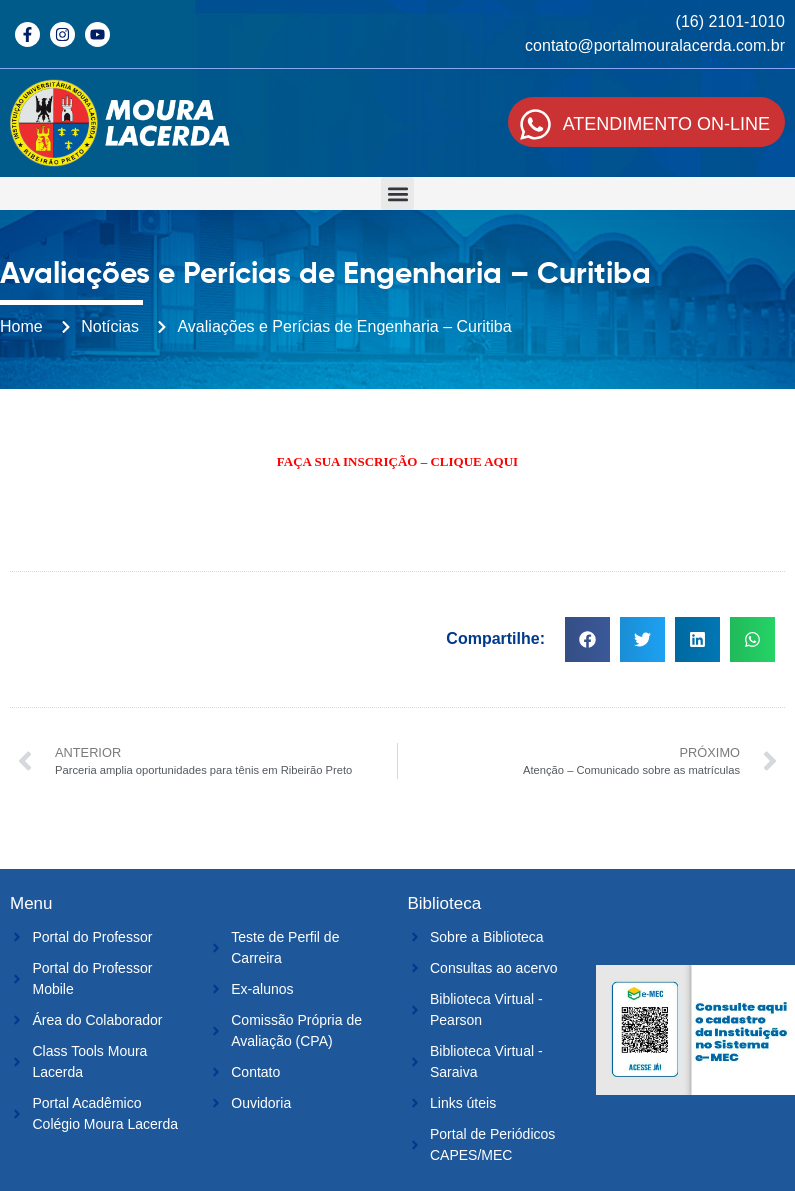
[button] (397, 193)
